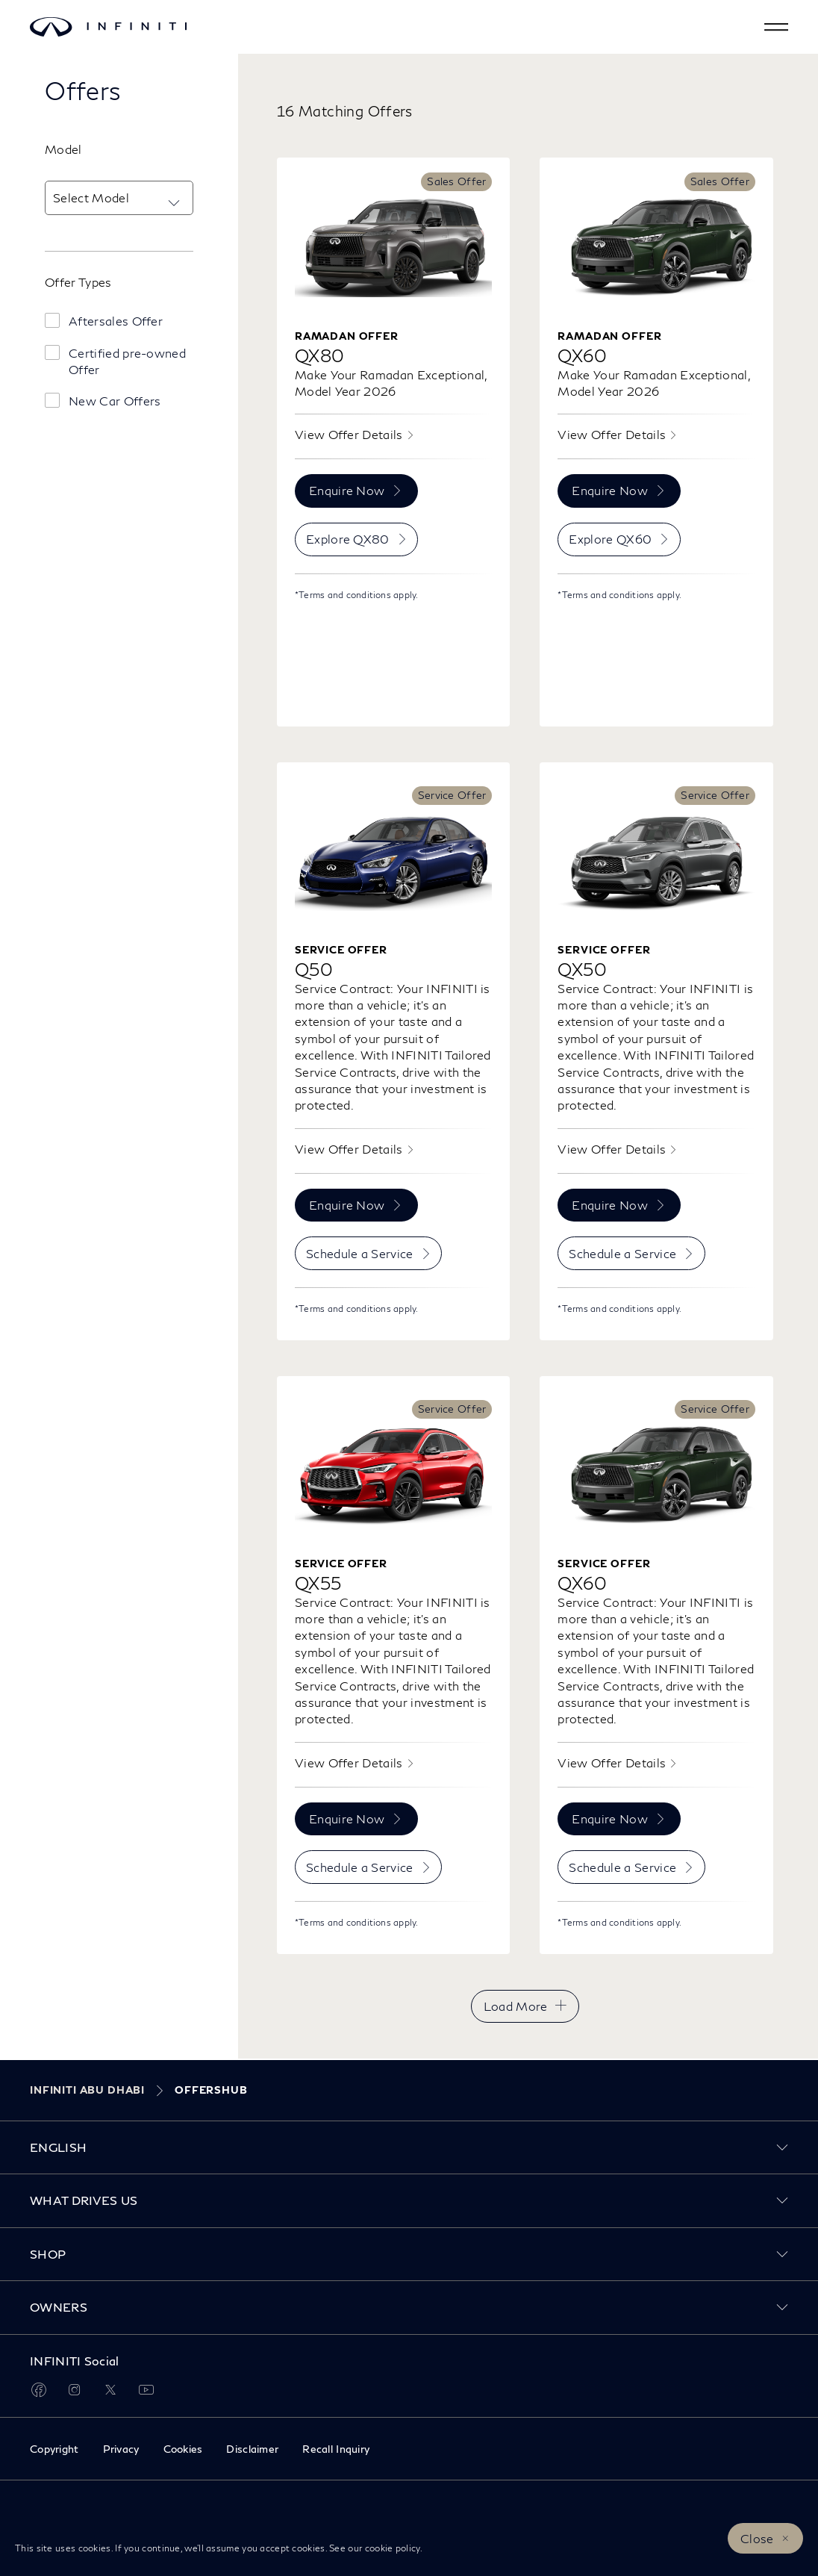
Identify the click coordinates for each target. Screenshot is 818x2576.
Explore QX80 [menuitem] (348, 539)
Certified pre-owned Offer (127, 361)
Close (757, 2538)
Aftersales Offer (116, 321)
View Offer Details (349, 434)
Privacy (121, 2448)
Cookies (183, 2448)
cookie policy (392, 2548)
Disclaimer (252, 2448)
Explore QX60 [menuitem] (610, 539)
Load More (516, 2006)
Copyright (54, 2448)
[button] (776, 27)
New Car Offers (114, 400)
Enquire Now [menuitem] (347, 490)
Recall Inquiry (335, 2448)
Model (63, 149)
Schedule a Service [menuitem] (359, 1253)
